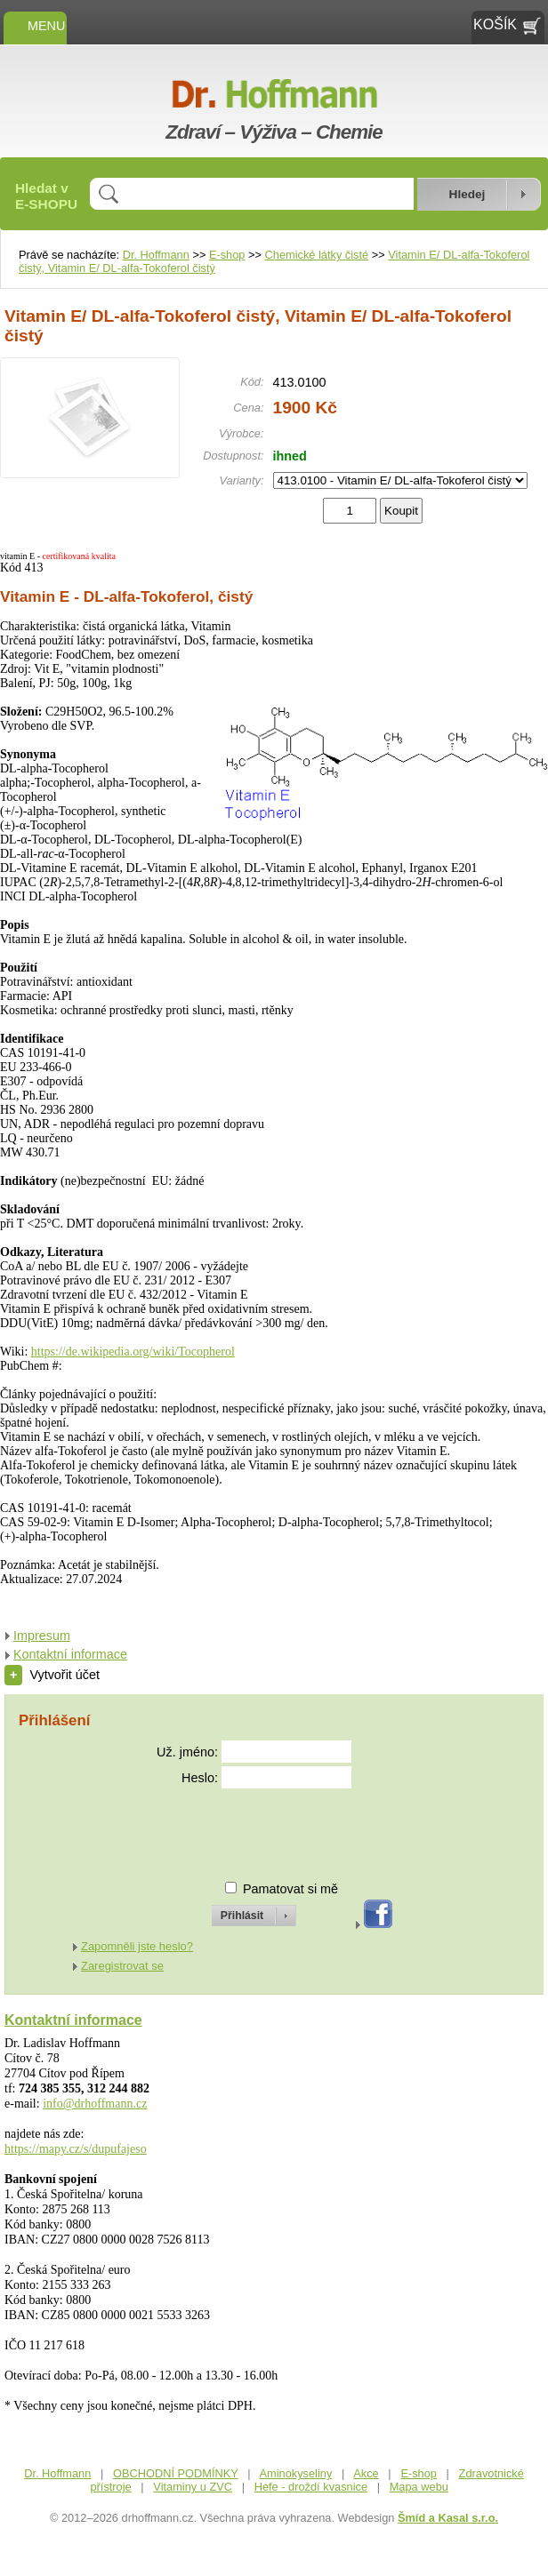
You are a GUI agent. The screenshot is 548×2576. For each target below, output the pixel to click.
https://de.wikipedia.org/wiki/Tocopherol (133, 1351)
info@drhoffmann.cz (95, 2103)
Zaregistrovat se (122, 1965)
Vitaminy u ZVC (192, 2486)
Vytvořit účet (52, 1675)
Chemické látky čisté (317, 254)
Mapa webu (419, 2486)
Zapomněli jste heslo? (137, 1946)
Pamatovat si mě (290, 1889)
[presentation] (237, 1827)
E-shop (227, 254)
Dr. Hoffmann (156, 254)
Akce (365, 2473)
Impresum (41, 1635)
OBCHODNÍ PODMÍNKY (175, 2473)
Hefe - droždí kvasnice (310, 2486)
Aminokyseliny (296, 2473)
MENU (35, 26)
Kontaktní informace (70, 1654)
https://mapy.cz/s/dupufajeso (75, 2149)
